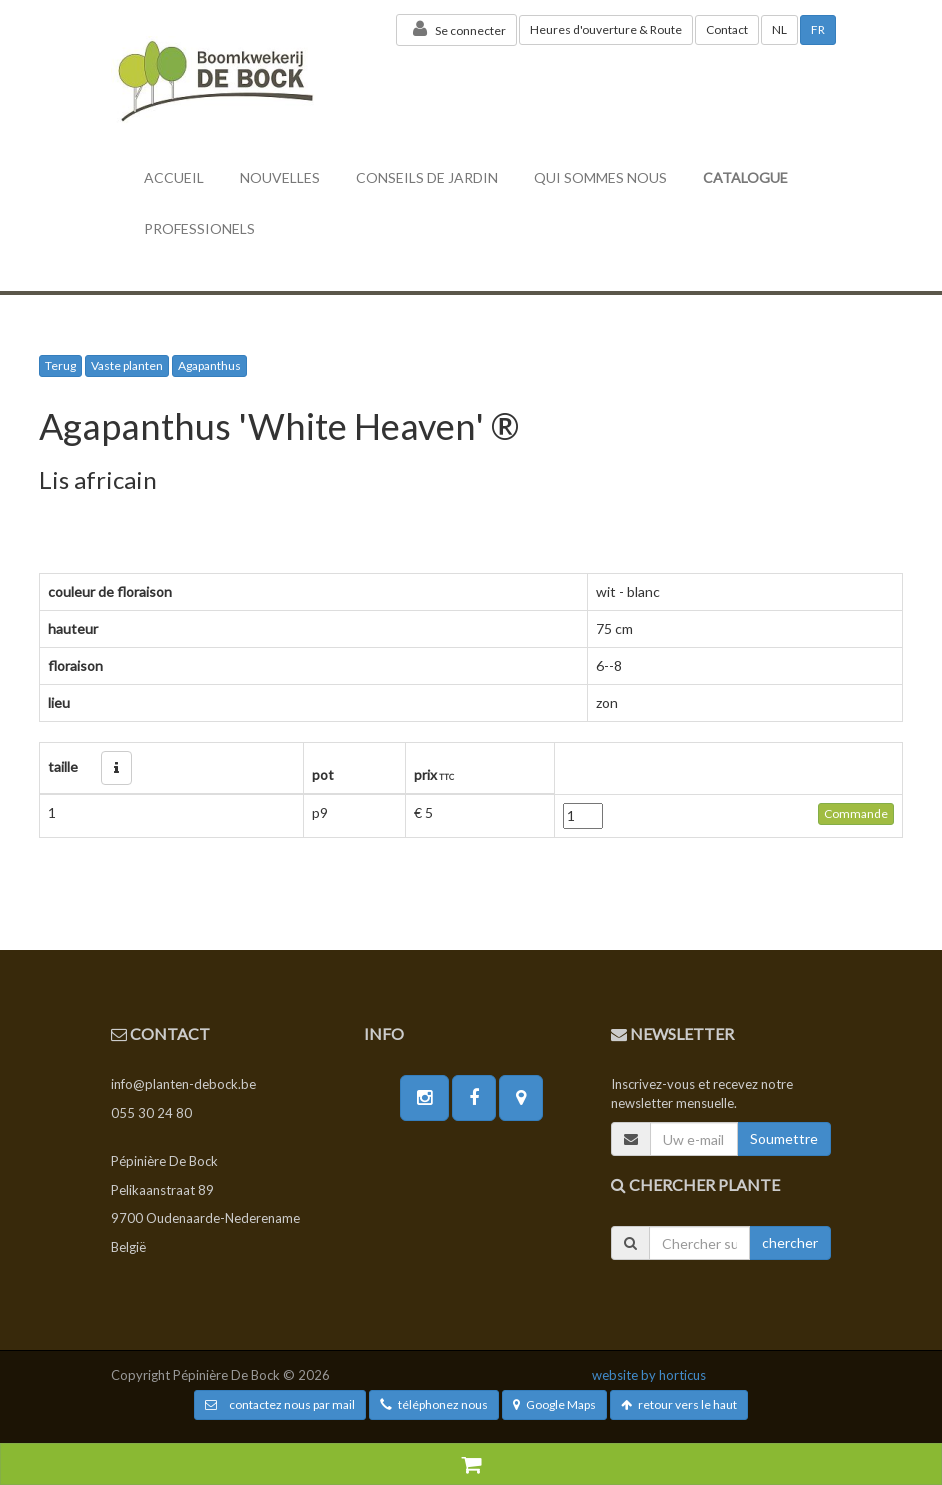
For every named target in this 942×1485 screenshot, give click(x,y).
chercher (790, 1242)
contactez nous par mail (280, 1404)
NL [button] (779, 29)
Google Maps (554, 1404)
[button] (116, 768)
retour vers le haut (679, 1404)
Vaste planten (127, 365)
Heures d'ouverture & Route (606, 29)
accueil (174, 177)
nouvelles (280, 177)
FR (818, 29)
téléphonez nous (434, 1404)
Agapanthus (209, 365)
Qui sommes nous (600, 177)
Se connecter (456, 29)
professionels (199, 228)
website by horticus (649, 1375)
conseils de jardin (427, 177)
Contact (727, 29)
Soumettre (784, 1138)
